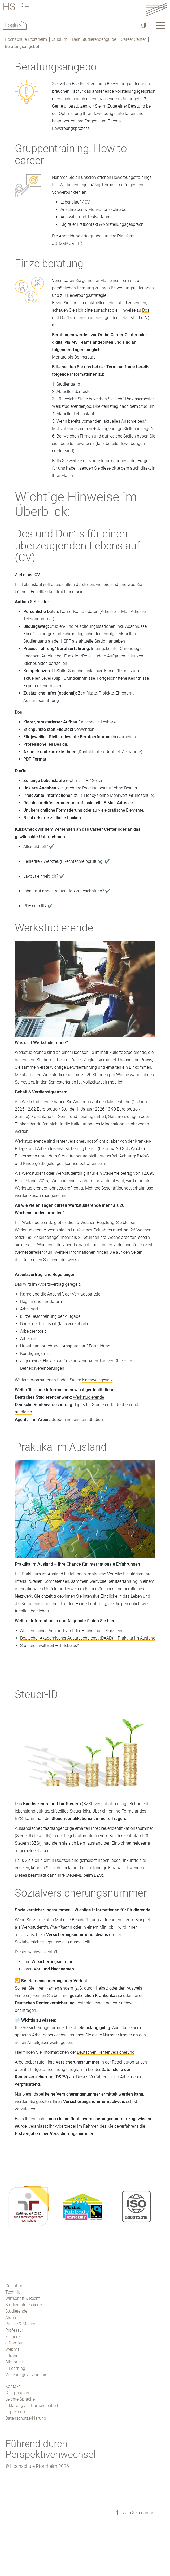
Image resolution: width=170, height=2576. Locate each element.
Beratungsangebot (22, 46)
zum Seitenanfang (139, 2512)
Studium (59, 39)
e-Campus (14, 2342)
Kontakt (12, 2386)
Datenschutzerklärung (25, 2418)
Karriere (12, 2336)
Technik (12, 2292)
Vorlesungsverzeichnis (26, 2374)
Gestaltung (15, 2285)
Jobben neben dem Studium (78, 1419)
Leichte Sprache (20, 2399)
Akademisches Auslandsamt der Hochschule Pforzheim (72, 1630)
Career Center (133, 39)
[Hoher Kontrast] (143, 25)
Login (12, 25)
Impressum (15, 2411)
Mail (104, 280)
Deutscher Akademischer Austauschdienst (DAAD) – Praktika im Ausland (87, 1638)
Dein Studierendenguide (94, 39)
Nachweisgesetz (97, 1379)
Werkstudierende (88, 1397)
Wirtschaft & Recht (22, 2298)
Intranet (12, 2355)
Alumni (12, 2317)
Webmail (13, 2349)
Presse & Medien (20, 2323)
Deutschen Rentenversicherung (105, 2052)
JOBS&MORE (64, 243)
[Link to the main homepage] (156, 9)
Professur (14, 2330)
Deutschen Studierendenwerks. (51, 1259)
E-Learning (15, 2368)
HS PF (16, 7)
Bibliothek (14, 2362)
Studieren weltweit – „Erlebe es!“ (49, 1645)
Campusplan (17, 2392)
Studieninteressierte (23, 2304)
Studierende (16, 2311)
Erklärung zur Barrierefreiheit (31, 2405)
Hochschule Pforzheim (26, 39)
